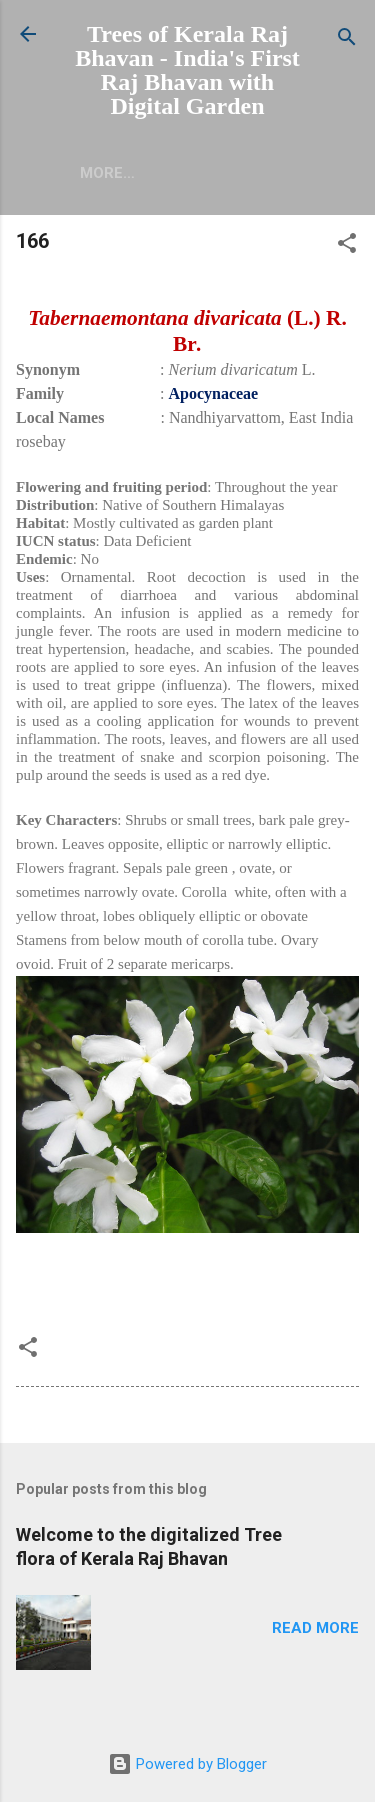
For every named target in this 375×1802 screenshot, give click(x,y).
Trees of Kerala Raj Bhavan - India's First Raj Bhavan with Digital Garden (187, 70)
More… (107, 173)
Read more (315, 1628)
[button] (347, 246)
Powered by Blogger (187, 1764)
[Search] (347, 40)
